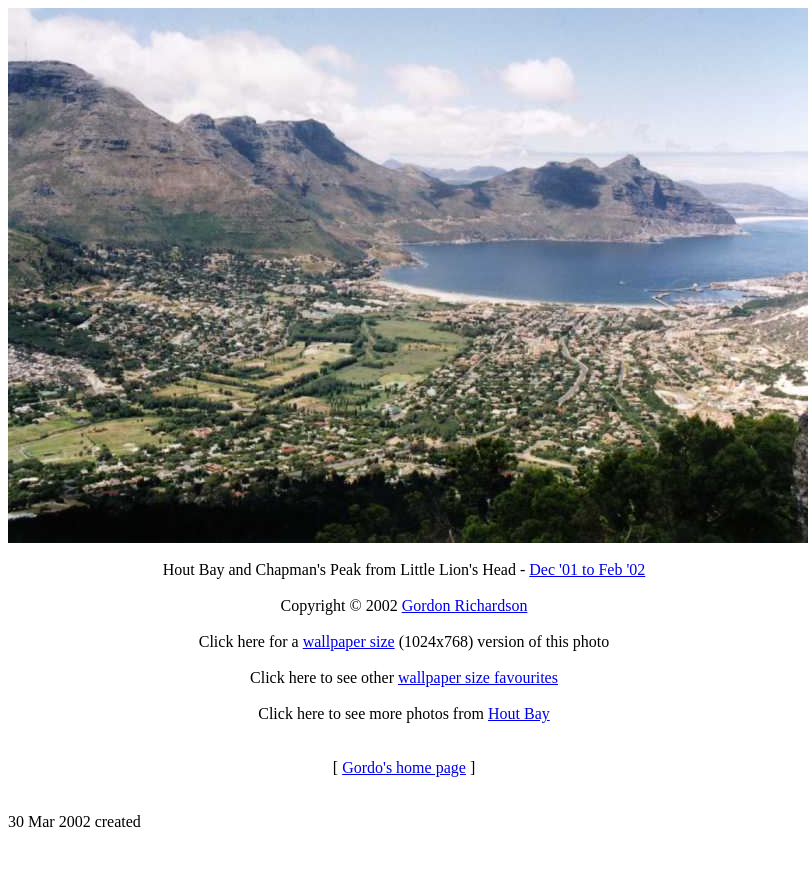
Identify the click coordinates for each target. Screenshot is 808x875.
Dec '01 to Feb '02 (587, 569)
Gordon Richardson (465, 605)
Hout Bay (519, 713)
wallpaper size (349, 641)
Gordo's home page (404, 767)
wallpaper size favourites (478, 677)
